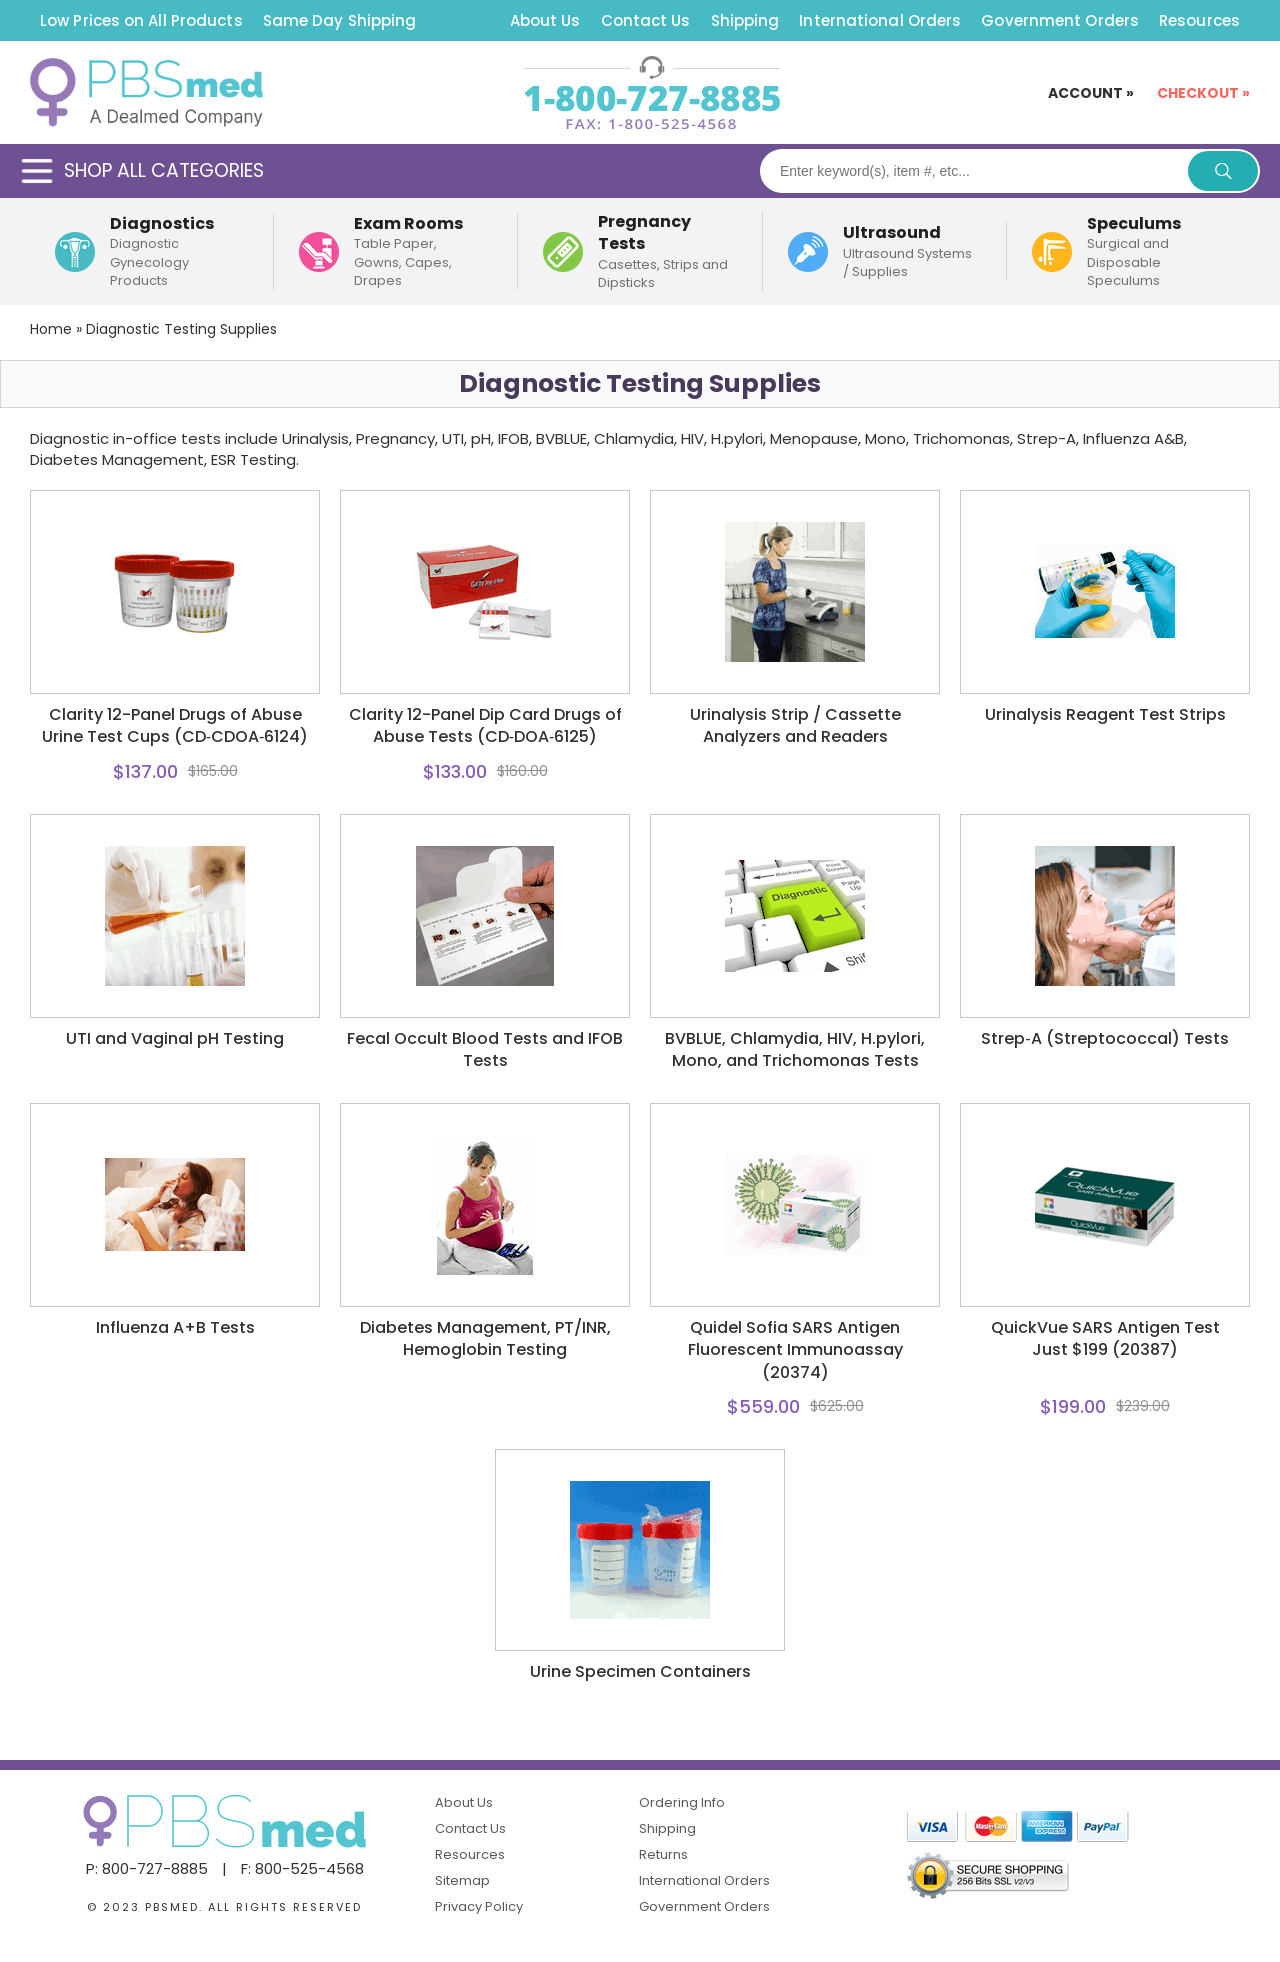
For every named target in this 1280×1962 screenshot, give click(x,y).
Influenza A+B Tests (175, 1328)
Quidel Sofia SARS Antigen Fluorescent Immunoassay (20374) (795, 1350)
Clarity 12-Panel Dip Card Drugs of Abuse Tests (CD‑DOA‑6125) (485, 726)
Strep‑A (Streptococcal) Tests (1104, 1039)
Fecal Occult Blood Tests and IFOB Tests (485, 1050)
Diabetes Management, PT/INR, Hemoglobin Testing (485, 1339)
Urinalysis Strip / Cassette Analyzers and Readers (795, 726)
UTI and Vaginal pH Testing (175, 1039)
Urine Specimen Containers (640, 1672)
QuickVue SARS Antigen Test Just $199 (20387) (1105, 1339)
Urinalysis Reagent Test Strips (1105, 715)
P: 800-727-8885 (147, 1868)
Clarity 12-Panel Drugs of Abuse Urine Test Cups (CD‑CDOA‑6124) (175, 726)
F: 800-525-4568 (302, 1868)
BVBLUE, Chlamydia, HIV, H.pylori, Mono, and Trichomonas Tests (795, 1050)
